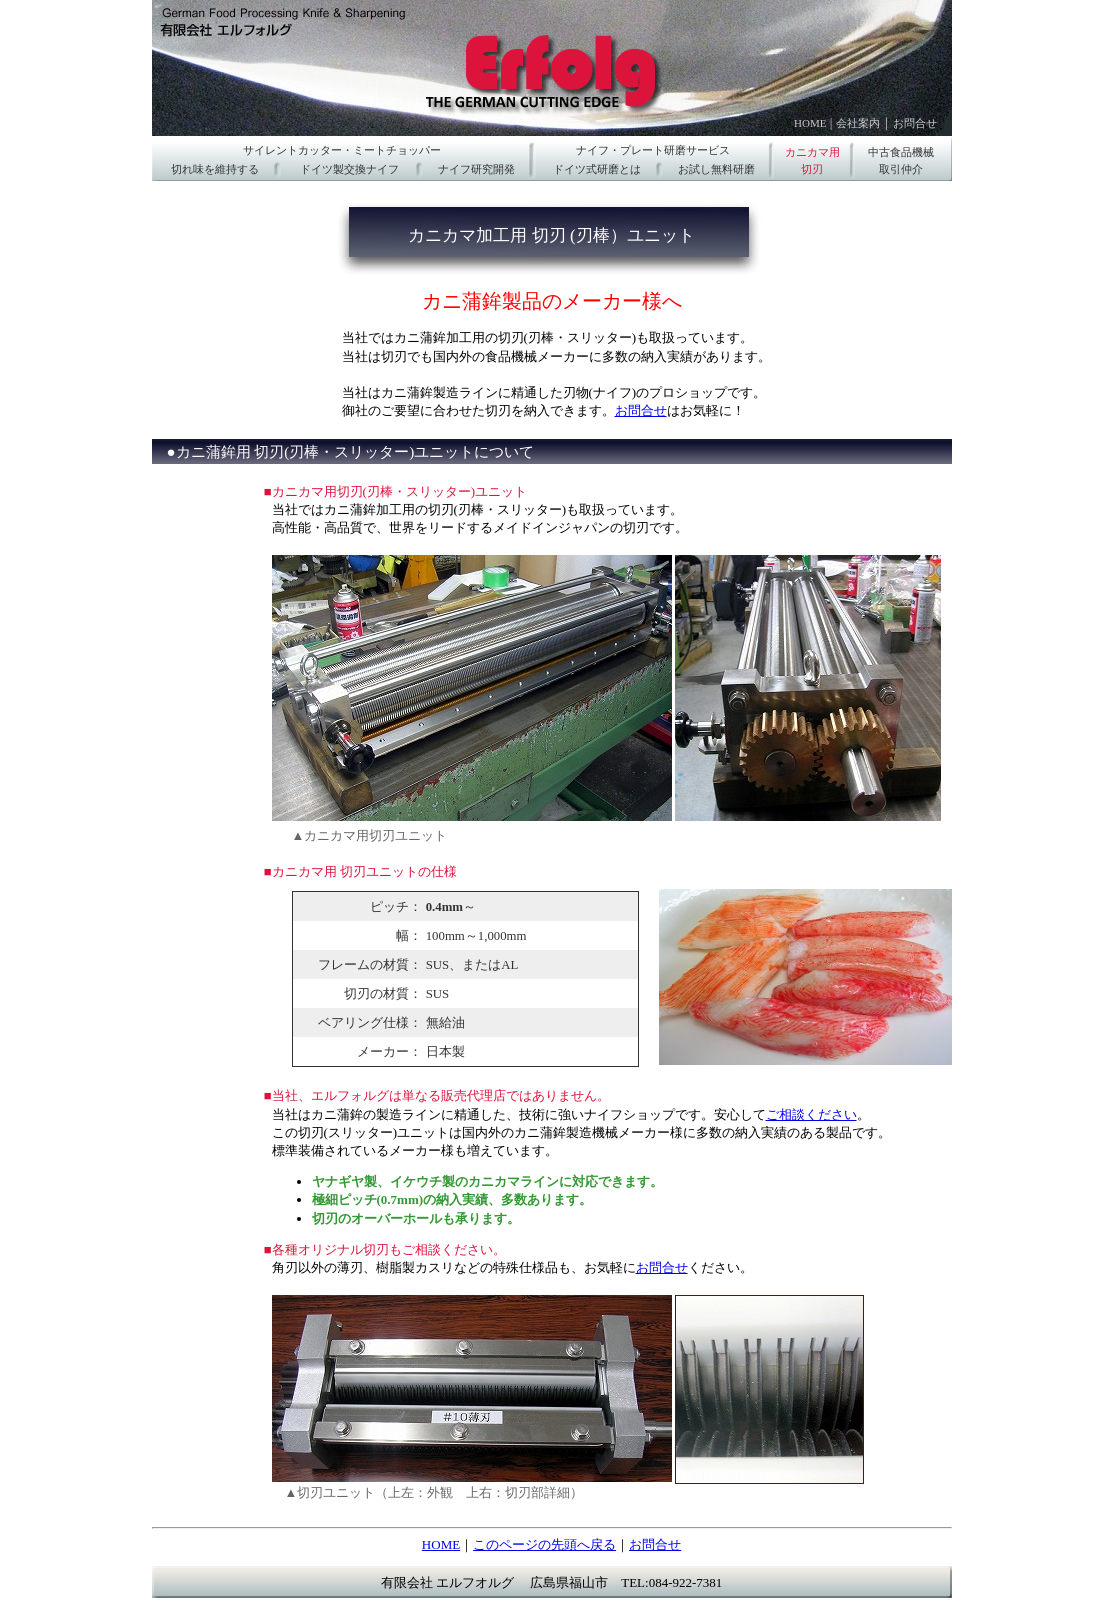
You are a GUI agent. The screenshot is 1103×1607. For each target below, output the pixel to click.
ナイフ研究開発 (476, 169)
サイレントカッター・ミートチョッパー (342, 150)
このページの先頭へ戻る (544, 1544)
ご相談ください (811, 1114)
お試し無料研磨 (716, 169)
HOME (810, 123)
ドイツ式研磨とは (597, 169)
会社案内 (858, 123)
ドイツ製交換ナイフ (349, 169)
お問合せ (915, 123)
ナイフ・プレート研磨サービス (653, 150)
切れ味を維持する (215, 169)
